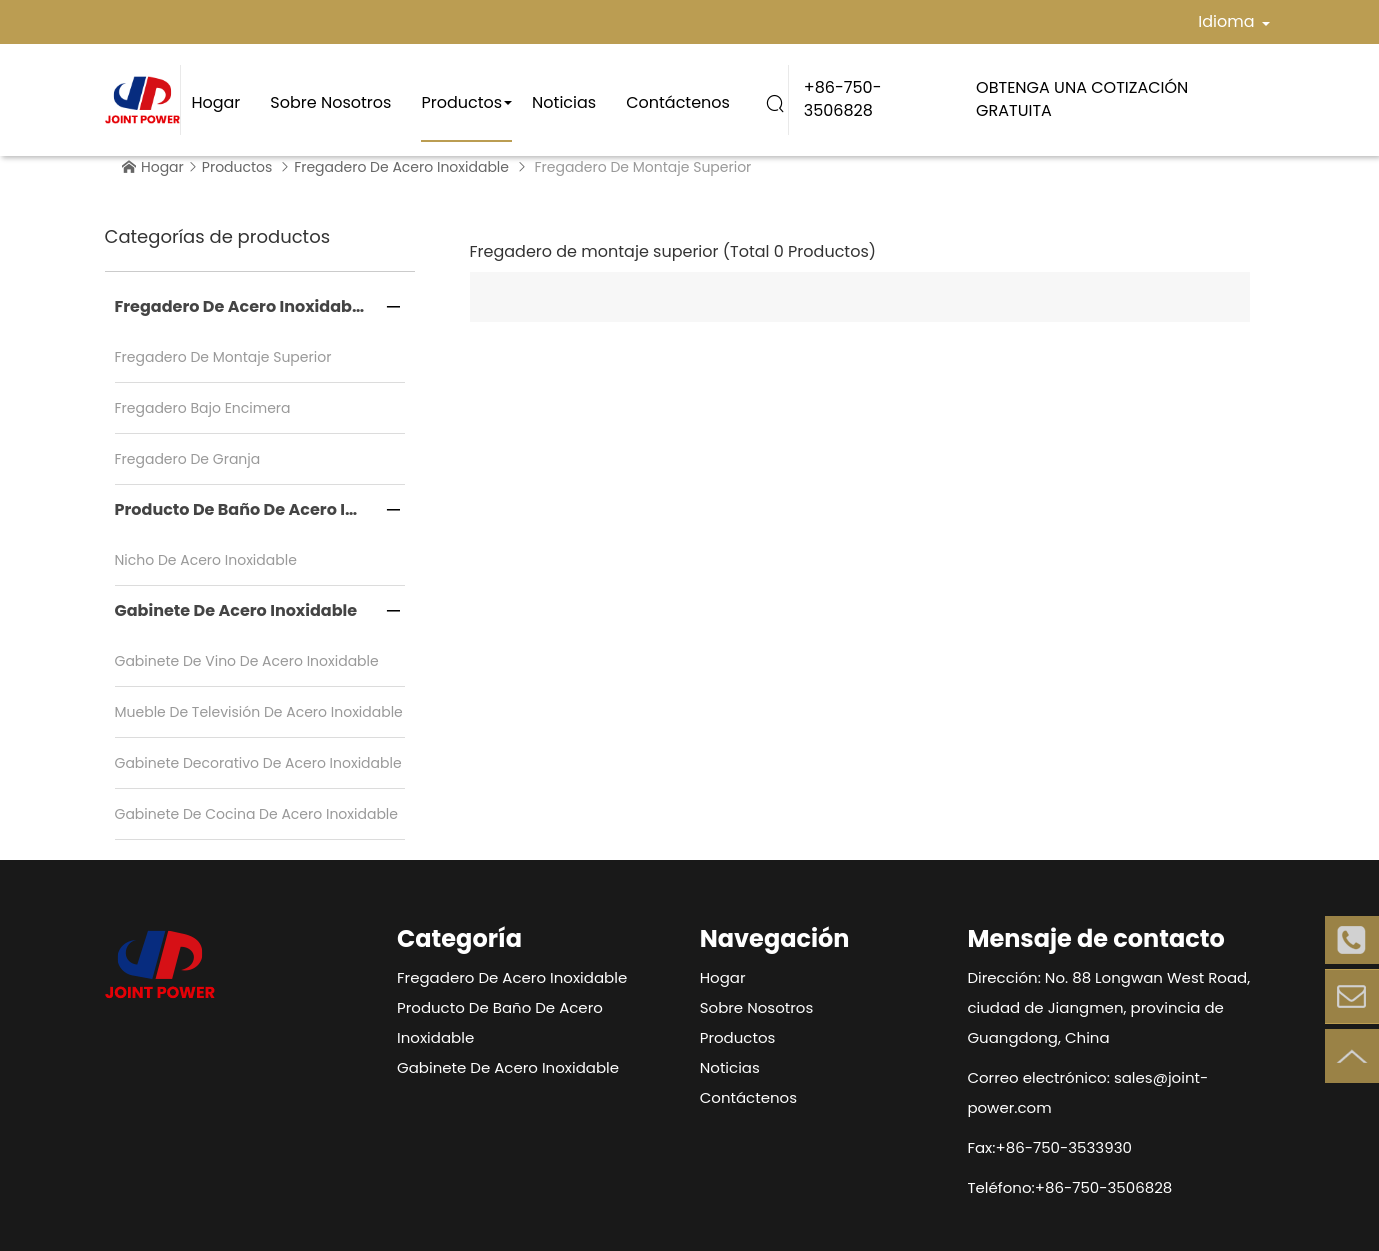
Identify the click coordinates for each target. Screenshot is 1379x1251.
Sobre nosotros (330, 102)
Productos (461, 102)
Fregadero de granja (188, 459)
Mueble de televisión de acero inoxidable (259, 712)
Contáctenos (678, 102)
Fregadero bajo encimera (203, 408)
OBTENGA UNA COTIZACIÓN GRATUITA (1082, 99)
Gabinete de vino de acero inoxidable (247, 661)
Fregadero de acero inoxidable (401, 167)
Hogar (215, 102)
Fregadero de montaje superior (223, 357)
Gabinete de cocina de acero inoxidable (257, 814)
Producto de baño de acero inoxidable (260, 509)
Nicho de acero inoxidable (206, 560)
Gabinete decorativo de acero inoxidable (258, 763)
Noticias (564, 102)
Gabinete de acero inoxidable (236, 610)
